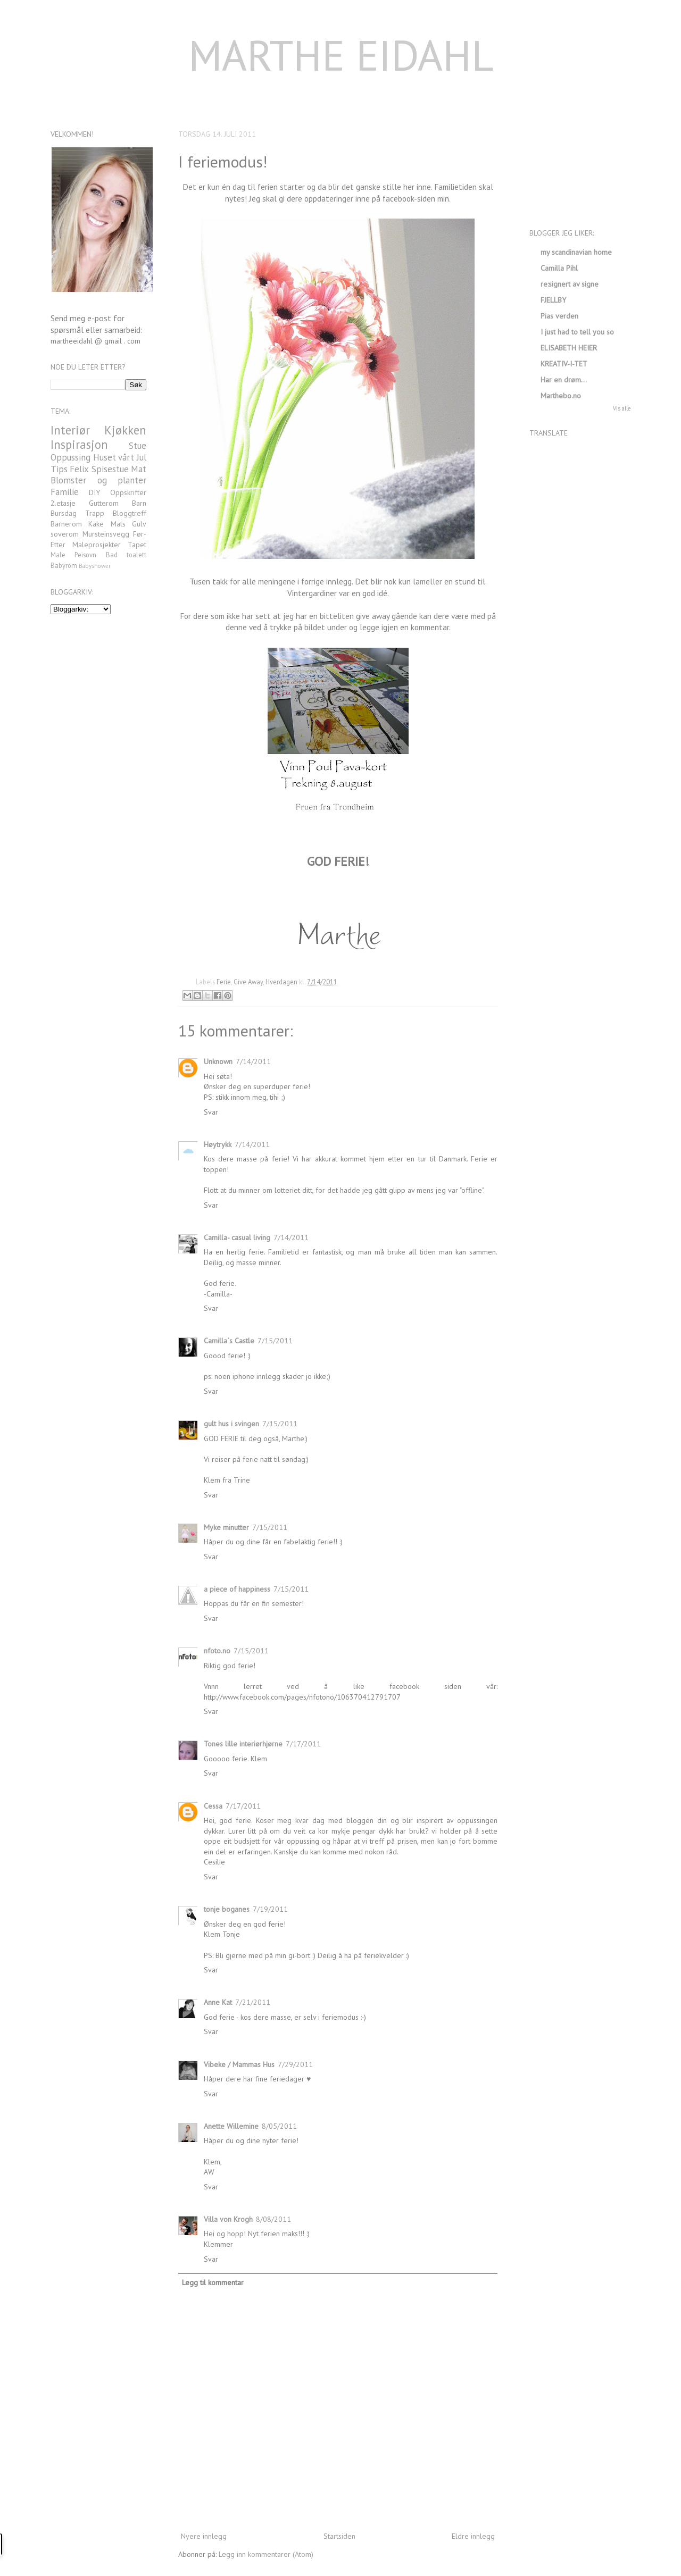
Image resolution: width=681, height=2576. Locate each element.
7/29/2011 (295, 2064)
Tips (59, 469)
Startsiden (339, 2536)
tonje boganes (227, 1909)
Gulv (139, 524)
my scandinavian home (576, 252)
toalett (136, 554)
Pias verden (559, 316)
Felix (79, 469)
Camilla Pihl (559, 268)
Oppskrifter (128, 492)
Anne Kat (218, 2002)
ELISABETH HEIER (569, 348)
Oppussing (70, 457)
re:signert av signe (570, 284)
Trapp (94, 513)
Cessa (213, 1806)
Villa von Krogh (228, 2219)
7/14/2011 (253, 1061)
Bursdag (64, 513)
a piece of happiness (237, 1589)
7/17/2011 (303, 1744)
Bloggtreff (129, 513)
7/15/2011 (275, 1340)
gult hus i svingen (231, 1423)
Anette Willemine (231, 2126)
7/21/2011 (252, 2002)
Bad (112, 554)
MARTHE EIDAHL (340, 55)
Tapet (137, 544)
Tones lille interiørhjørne (243, 1744)
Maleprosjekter (96, 544)
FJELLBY (553, 300)
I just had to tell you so (577, 332)
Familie (65, 492)
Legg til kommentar (213, 2282)
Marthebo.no (561, 395)
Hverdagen (281, 981)
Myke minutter (226, 1527)
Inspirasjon (79, 444)
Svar (211, 1112)
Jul (141, 457)
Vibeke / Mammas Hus (239, 2064)
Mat (138, 469)
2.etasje (63, 503)
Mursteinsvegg (105, 534)
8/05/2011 (279, 2126)
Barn (139, 503)
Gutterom (104, 503)
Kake (96, 524)
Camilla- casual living (237, 1237)
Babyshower (95, 566)
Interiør (70, 430)
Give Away (248, 981)
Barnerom (66, 524)
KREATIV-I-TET (564, 364)
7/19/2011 (270, 1909)
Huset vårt (114, 457)
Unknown (218, 1061)
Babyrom (64, 565)
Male (58, 554)
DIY (94, 492)
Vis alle (621, 408)
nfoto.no (217, 1650)
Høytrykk (217, 1144)
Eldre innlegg (473, 2536)
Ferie (224, 981)
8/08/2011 (273, 2219)
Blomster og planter (98, 480)
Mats (118, 524)
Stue (137, 445)
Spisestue (110, 469)
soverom (65, 534)
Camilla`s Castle (229, 1340)
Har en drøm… (564, 379)
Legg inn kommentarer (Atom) (266, 2554)
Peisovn (85, 554)
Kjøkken (125, 430)
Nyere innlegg (204, 2536)
